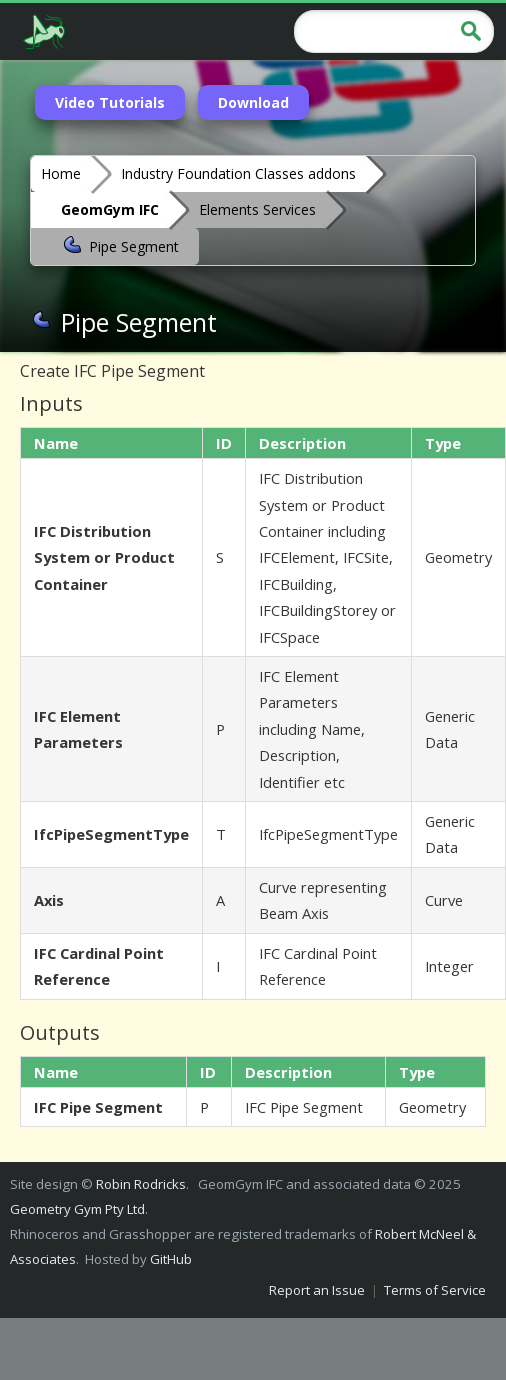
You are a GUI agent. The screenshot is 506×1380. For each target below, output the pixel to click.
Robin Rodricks (141, 1184)
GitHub (171, 1259)
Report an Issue (317, 1290)
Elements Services (257, 209)
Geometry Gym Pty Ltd (77, 1209)
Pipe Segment (120, 245)
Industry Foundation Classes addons (238, 173)
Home (61, 173)
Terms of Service (435, 1290)
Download (253, 102)
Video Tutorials (110, 102)
